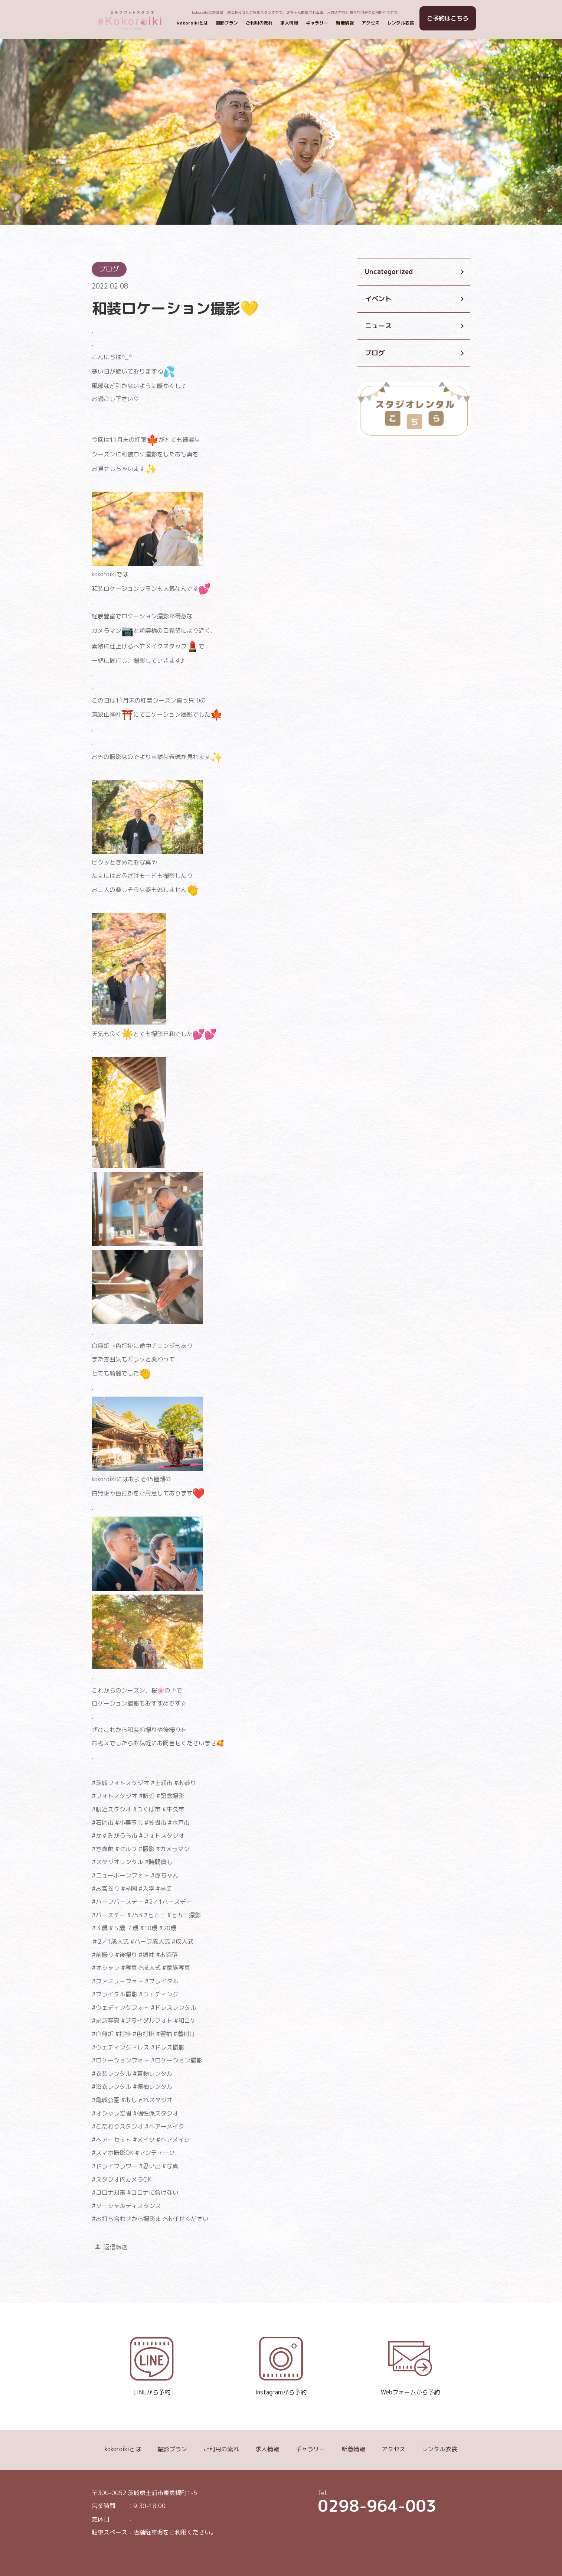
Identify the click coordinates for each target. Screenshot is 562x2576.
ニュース (378, 326)
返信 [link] (109, 2247)
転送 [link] (121, 2247)
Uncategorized (389, 272)
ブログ (375, 353)
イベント (378, 299)
